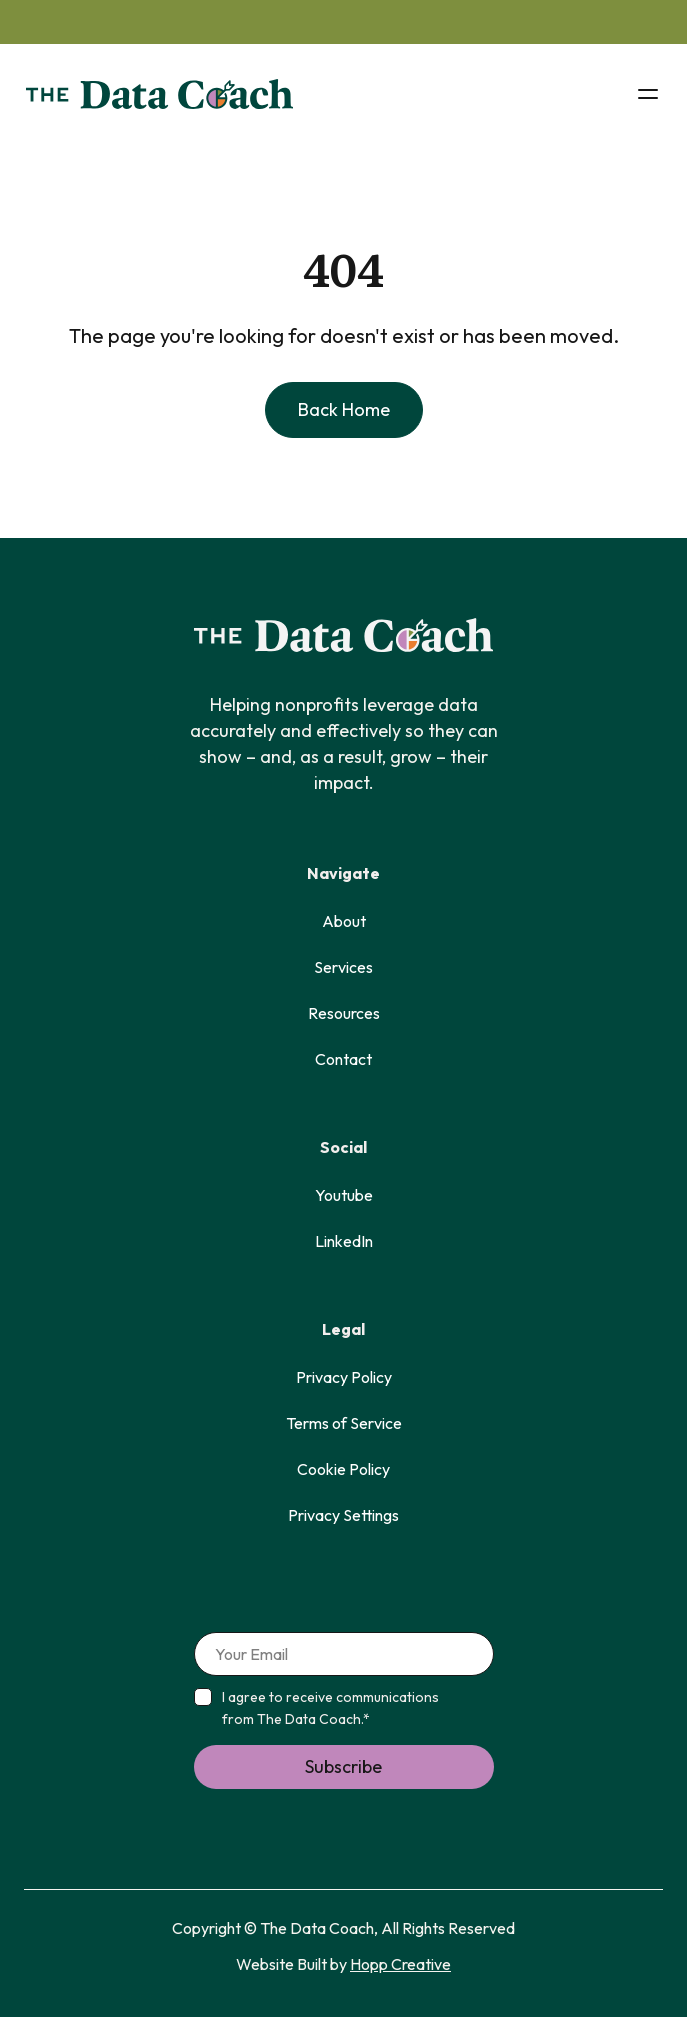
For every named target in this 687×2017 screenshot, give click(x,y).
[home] (154, 94)
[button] (648, 94)
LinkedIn (344, 1241)
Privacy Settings (343, 1515)
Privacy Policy (344, 1377)
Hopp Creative (400, 1964)
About (344, 921)
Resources (344, 1013)
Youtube (344, 1195)
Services (343, 967)
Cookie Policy (343, 1469)
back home (344, 409)
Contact (343, 1059)
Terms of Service (344, 1423)
